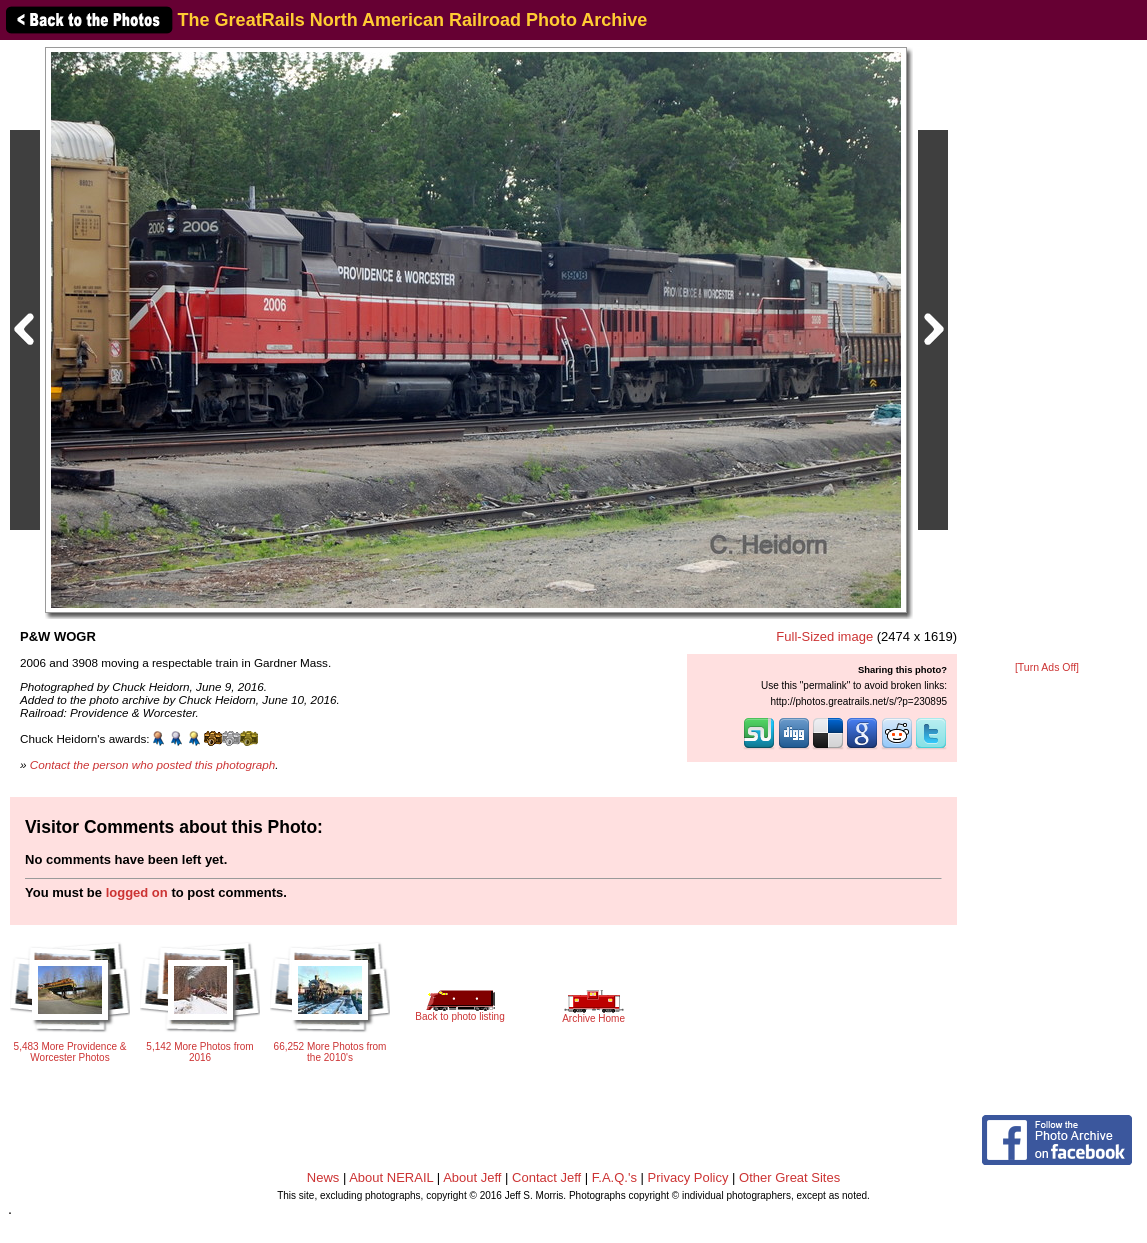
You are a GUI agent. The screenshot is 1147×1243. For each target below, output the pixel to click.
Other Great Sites (789, 1177)
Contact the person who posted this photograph (153, 764)
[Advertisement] (1047, 352)
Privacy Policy (688, 1177)
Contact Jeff (546, 1177)
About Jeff (472, 1177)
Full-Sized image (824, 636)
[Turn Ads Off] (1047, 667)
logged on (137, 892)
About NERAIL (391, 1177)
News (323, 1177)
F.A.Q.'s (614, 1177)
